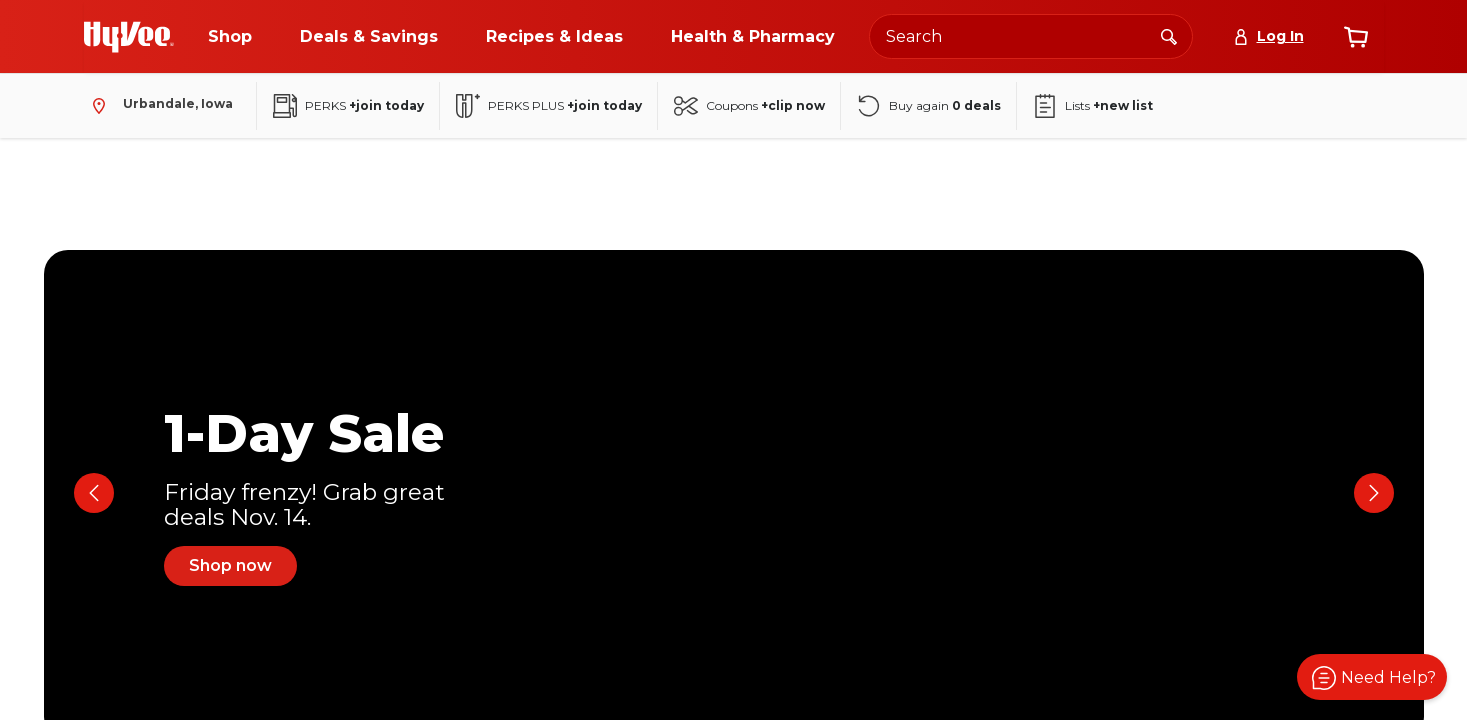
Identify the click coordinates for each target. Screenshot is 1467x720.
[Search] (1169, 36)
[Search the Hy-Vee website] (1031, 36)
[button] (1372, 677)
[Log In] (1268, 36)
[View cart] (1356, 37)
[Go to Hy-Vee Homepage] (129, 37)
